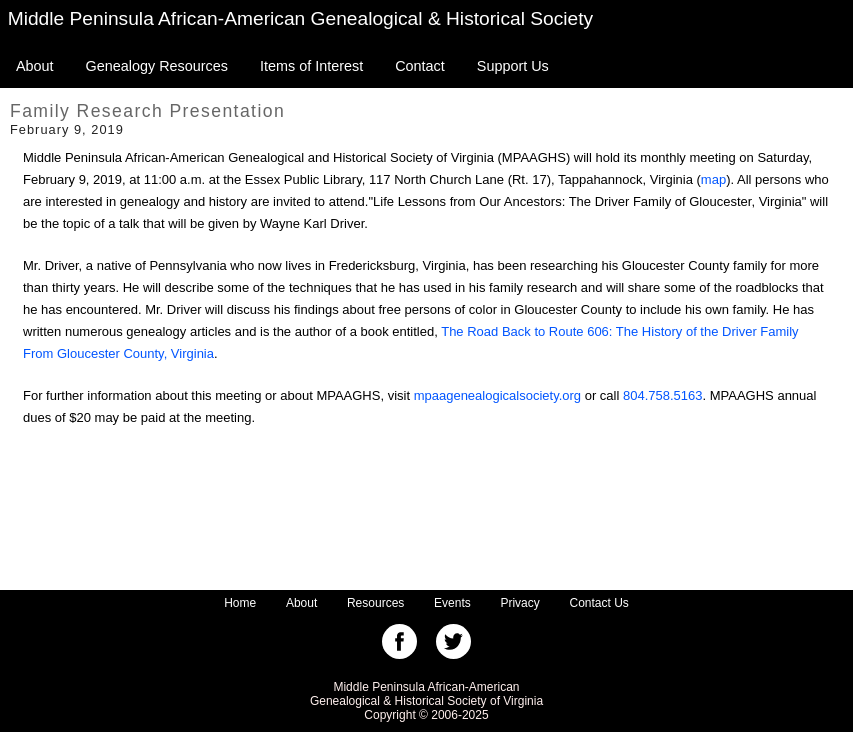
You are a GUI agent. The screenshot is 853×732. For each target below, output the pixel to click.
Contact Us (599, 603)
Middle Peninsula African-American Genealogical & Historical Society (301, 18)
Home (240, 603)
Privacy (519, 603)
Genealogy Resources (157, 66)
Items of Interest (311, 66)
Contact (420, 66)
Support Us (513, 66)
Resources (375, 603)
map (713, 179)
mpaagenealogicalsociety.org (497, 395)
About (35, 66)
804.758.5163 (663, 395)
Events (452, 603)
